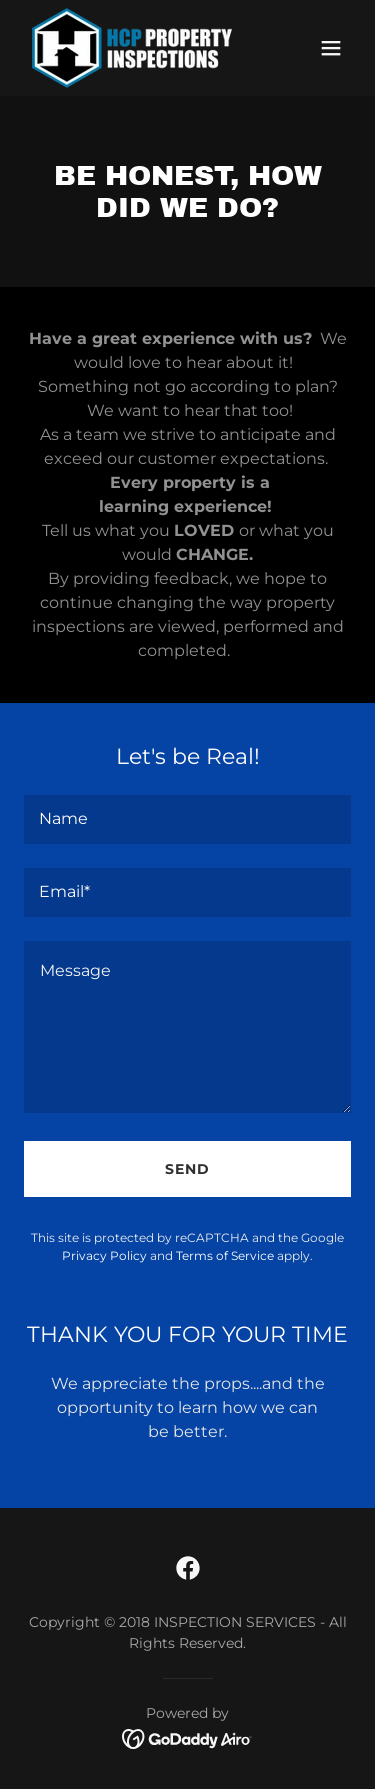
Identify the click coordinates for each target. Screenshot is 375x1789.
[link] (132, 48)
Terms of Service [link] (225, 1255)
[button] (331, 48)
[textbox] (187, 819)
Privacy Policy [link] (104, 1255)
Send (187, 1169)
